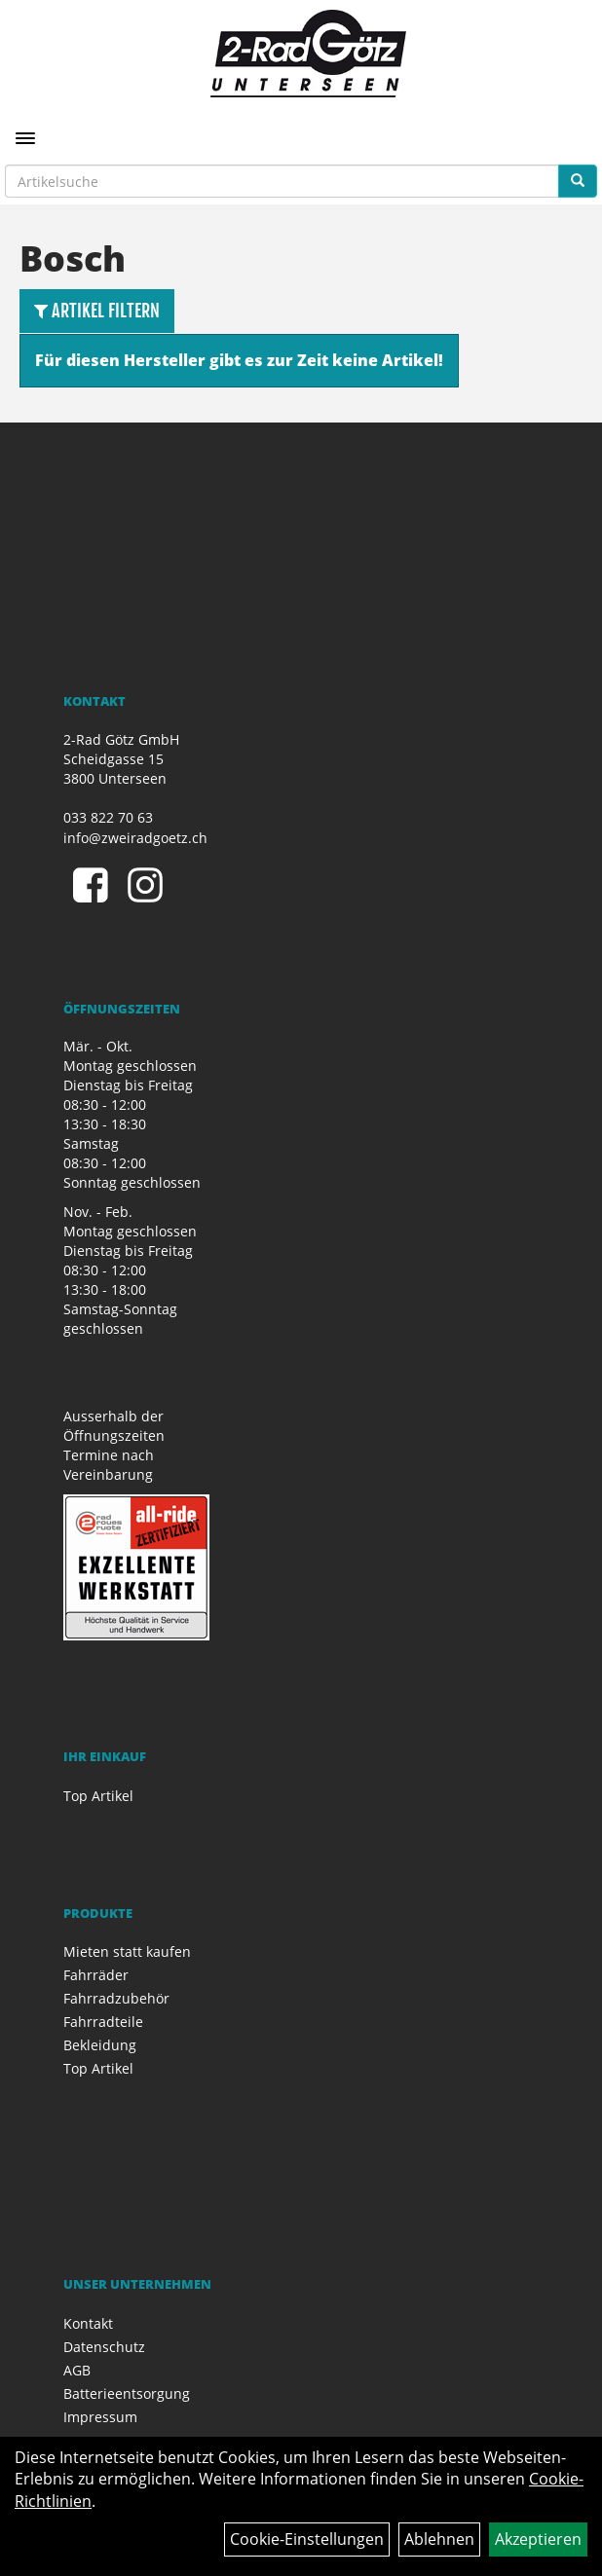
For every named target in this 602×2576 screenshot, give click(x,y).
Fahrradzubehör (116, 1998)
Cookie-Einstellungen (307, 2539)
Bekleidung (99, 2045)
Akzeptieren (538, 2539)
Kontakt (88, 2323)
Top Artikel (98, 1795)
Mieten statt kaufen (127, 1951)
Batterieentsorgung (126, 2393)
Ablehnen (439, 2539)
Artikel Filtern (97, 310)
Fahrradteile (103, 2021)
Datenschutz (104, 2346)
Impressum (100, 2417)
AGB (77, 2370)
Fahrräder (96, 1975)
